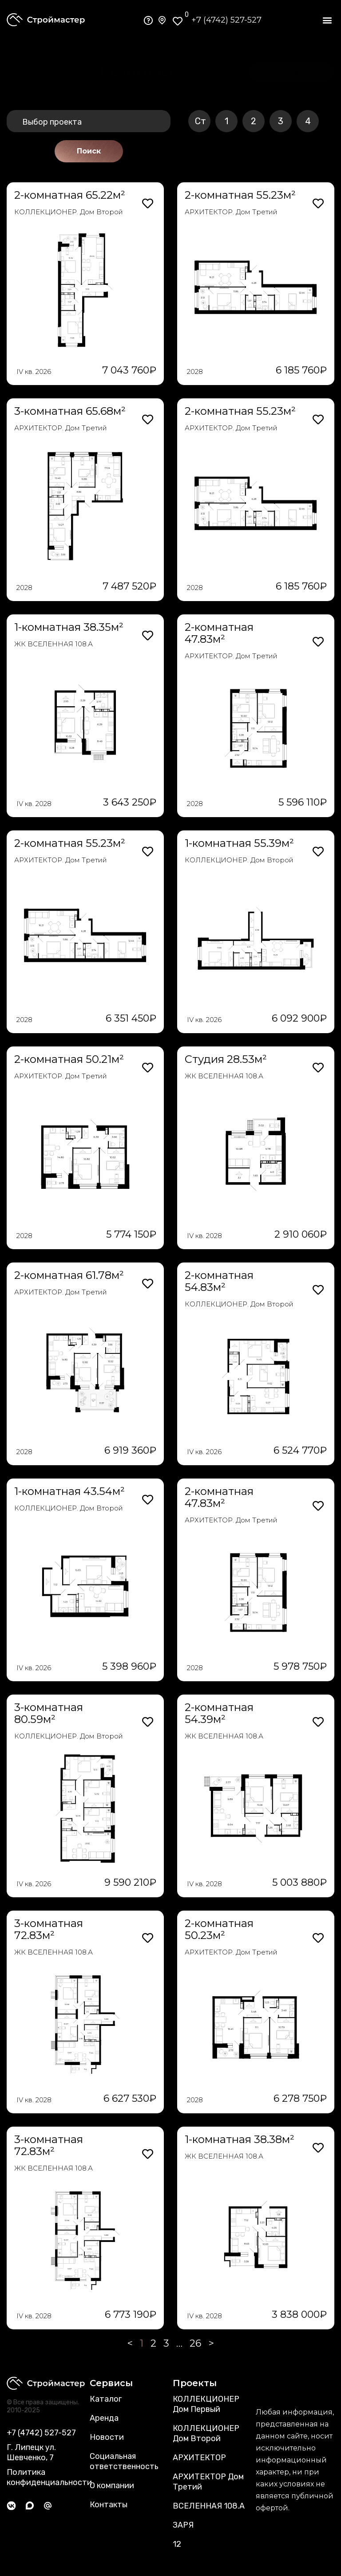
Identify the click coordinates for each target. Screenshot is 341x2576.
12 (177, 2544)
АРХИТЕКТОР (199, 2457)
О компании (112, 2485)
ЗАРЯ (183, 2525)
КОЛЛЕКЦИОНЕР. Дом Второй (68, 212)
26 (195, 2343)
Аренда (104, 2418)
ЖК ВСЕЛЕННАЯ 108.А (53, 644)
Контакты (108, 2504)
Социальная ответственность (124, 2461)
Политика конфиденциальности (49, 2477)
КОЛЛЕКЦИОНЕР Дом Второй (206, 2433)
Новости (107, 2437)
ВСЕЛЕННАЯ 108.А (209, 2506)
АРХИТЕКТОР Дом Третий (208, 2482)
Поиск (89, 151)
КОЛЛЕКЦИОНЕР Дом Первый (206, 2404)
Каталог (106, 2399)
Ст (200, 121)
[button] (327, 20)
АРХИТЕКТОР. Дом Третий (231, 212)
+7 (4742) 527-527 (226, 20)
